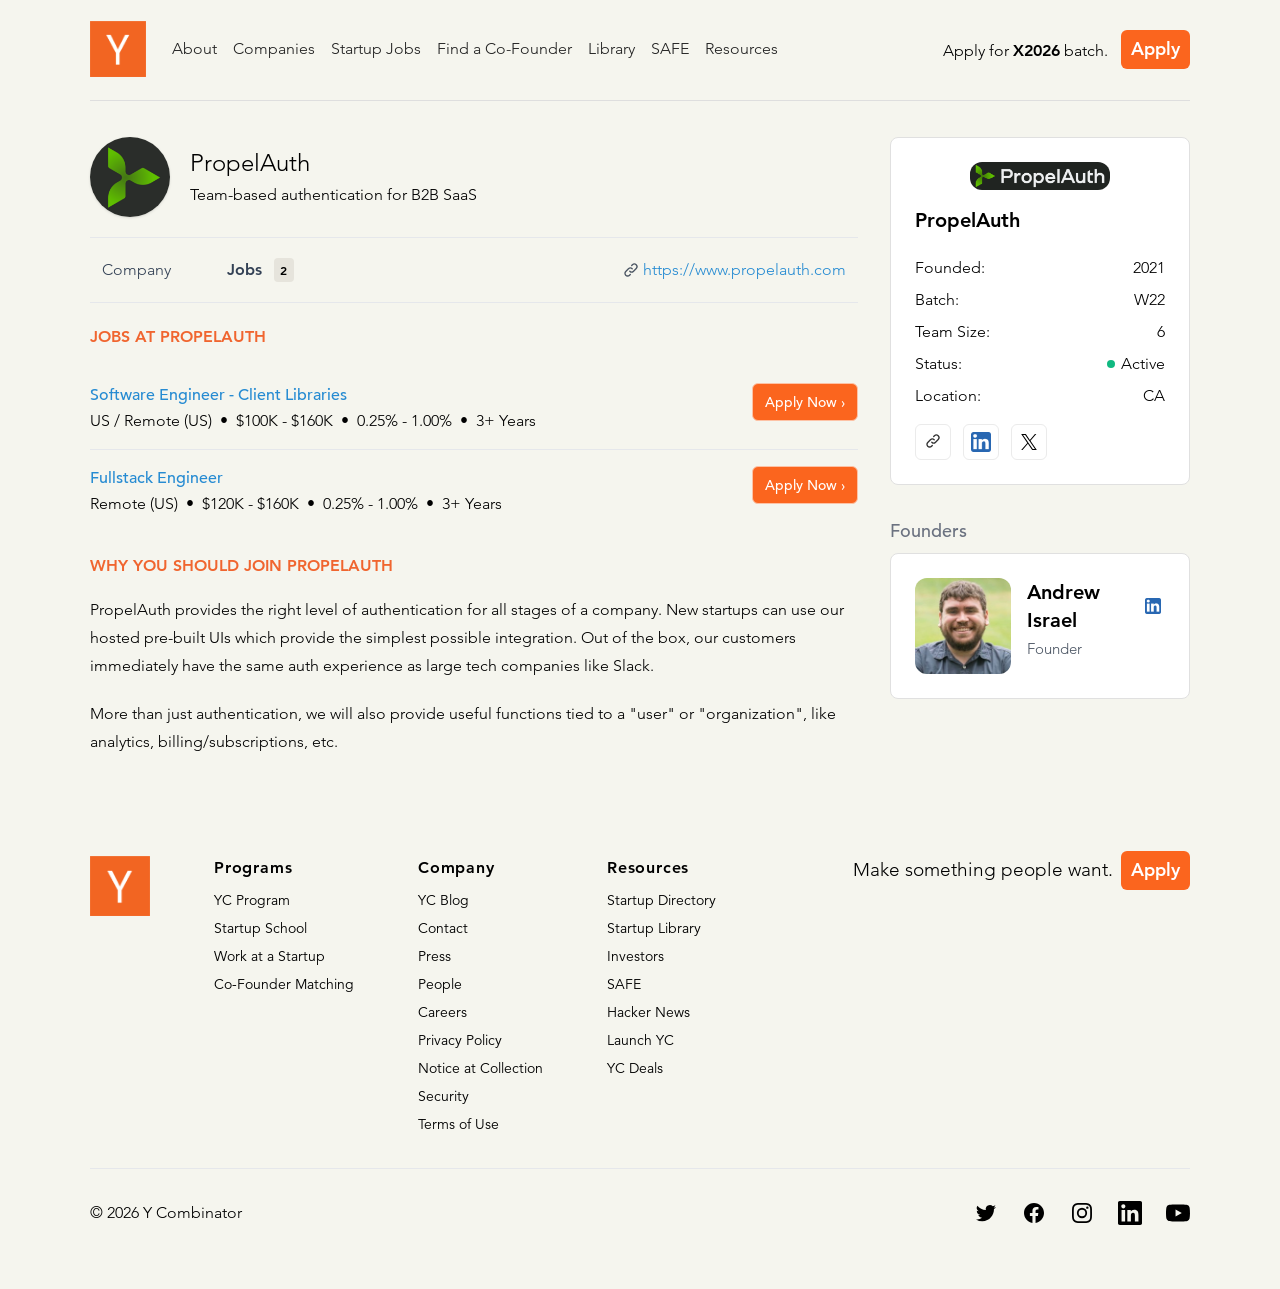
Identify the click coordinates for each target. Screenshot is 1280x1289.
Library (611, 48)
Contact (443, 928)
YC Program (252, 900)
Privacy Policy (460, 1040)
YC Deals (635, 1068)
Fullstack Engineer (156, 478)
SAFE (670, 48)
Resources (741, 48)
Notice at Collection (480, 1068)
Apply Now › (805, 402)
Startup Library (654, 928)
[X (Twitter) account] (1029, 442)
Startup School (260, 928)
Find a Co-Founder (504, 48)
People (440, 984)
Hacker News (648, 1012)
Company (136, 269)
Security (443, 1096)
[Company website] (933, 442)
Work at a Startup (269, 956)
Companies (274, 48)
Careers (442, 1012)
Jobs (244, 269)
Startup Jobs (376, 48)
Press (434, 956)
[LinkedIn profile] (981, 442)
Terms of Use (458, 1124)
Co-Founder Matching (284, 984)
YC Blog (443, 900)
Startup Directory (661, 900)
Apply (1155, 48)
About (194, 48)
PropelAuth (250, 162)
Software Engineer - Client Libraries (218, 395)
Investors (635, 956)
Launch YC (640, 1040)
